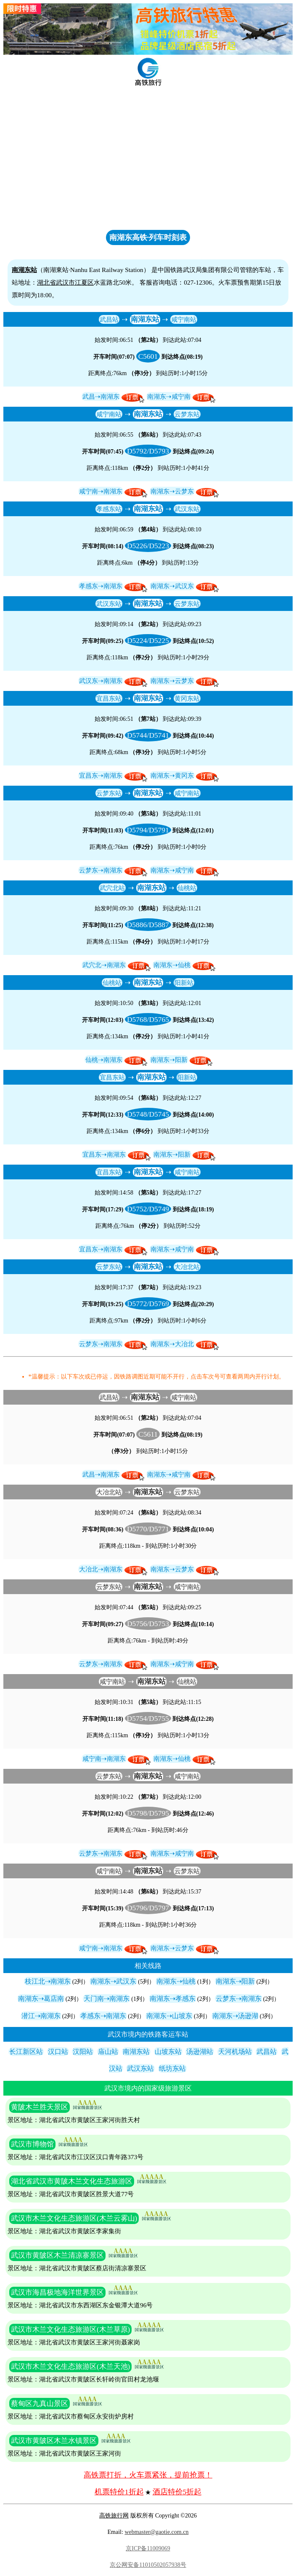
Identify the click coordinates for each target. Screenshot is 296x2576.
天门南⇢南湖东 (107, 1998)
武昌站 (109, 319)
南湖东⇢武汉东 (172, 585)
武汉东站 (187, 508)
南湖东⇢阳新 (169, 1059)
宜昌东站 (109, 698)
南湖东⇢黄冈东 (172, 775)
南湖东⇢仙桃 (171, 964)
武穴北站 (112, 887)
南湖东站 (145, 319)
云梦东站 (187, 414)
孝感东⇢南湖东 (100, 585)
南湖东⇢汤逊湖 (235, 2015)
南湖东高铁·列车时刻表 (148, 237)
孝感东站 (109, 508)
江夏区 (84, 282)
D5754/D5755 (148, 1718)
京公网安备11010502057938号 (148, 2565)
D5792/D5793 (148, 451)
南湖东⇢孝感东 (173, 1998)
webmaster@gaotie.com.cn (156, 2532)
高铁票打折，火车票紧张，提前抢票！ (148, 2475)
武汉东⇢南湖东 (100, 680)
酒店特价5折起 (177, 2492)
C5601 (148, 356)
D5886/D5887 (148, 924)
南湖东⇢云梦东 (172, 491)
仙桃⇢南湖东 (103, 1059)
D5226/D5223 (148, 545)
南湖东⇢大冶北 (172, 1343)
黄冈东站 (187, 698)
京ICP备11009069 (148, 2548)
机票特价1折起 (119, 2492)
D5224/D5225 (148, 640)
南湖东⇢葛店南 (41, 1998)
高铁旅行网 (114, 2515)
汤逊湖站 (199, 2051)
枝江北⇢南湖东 (48, 1981)
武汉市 (65, 282)
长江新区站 (26, 2051)
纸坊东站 (172, 2068)
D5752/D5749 (148, 1209)
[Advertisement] (148, 164)
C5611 (148, 1434)
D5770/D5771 (148, 1529)
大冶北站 (187, 1266)
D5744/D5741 (148, 735)
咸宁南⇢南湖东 (100, 491)
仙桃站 (186, 887)
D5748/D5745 (148, 1114)
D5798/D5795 (148, 1813)
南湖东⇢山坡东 (169, 2015)
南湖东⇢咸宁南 (168, 396)
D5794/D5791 (148, 830)
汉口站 (58, 2051)
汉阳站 (83, 2051)
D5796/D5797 (148, 1908)
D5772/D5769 (148, 1303)
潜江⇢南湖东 (41, 2015)
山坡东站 (168, 2051)
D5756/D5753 (148, 1623)
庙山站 (108, 2051)
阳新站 (183, 982)
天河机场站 (235, 2051)
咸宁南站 (183, 319)
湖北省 (46, 282)
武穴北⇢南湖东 (104, 964)
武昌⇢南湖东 (100, 396)
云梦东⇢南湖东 (100, 870)
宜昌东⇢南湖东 (100, 775)
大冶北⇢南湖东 (100, 1569)
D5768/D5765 (148, 1019)
